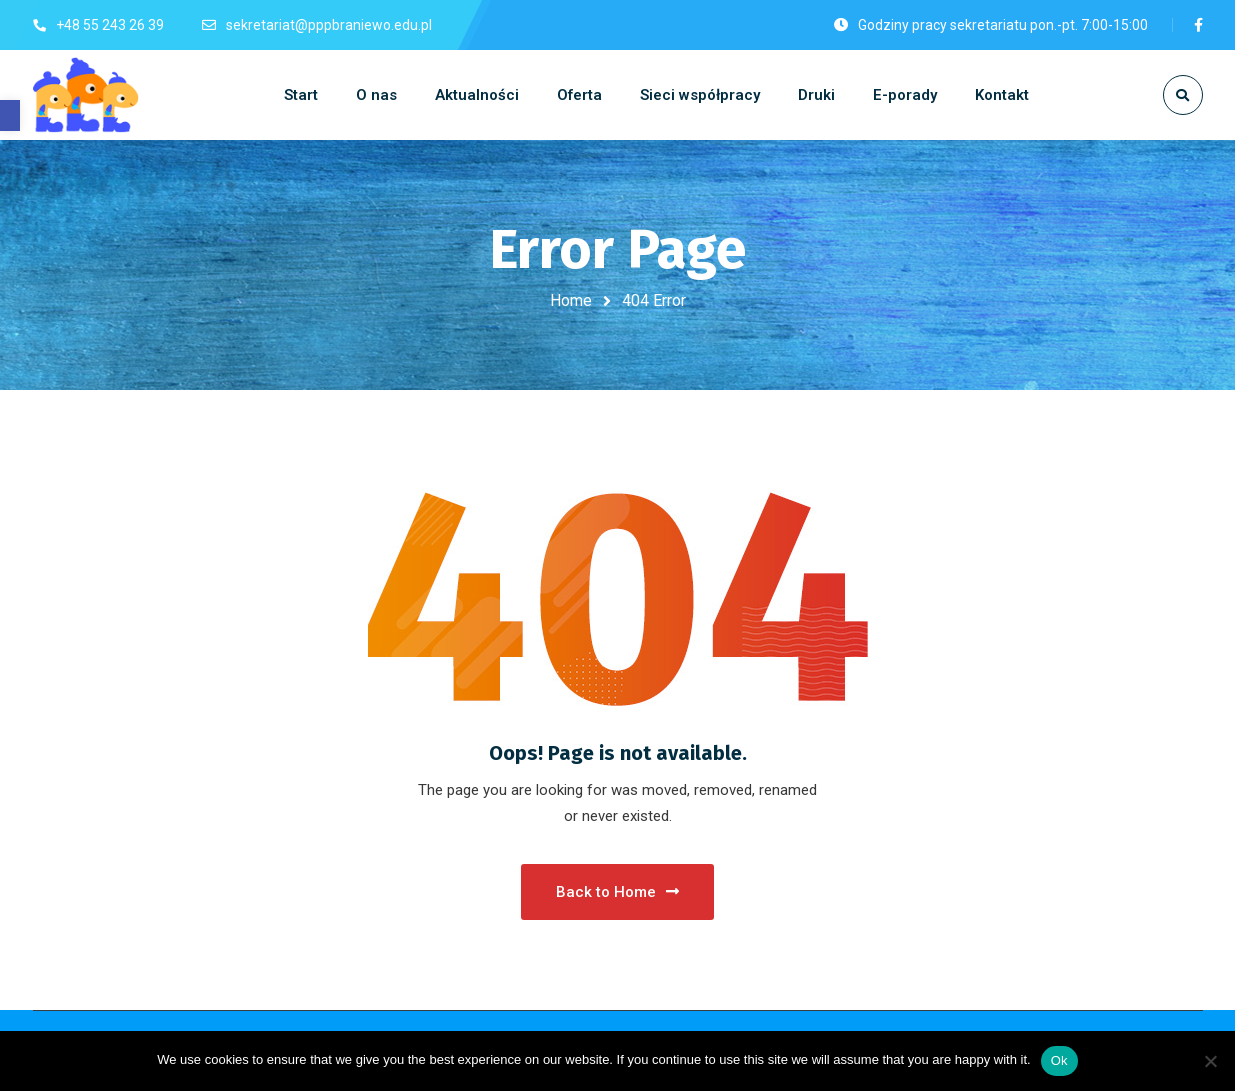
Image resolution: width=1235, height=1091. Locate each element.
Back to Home (617, 892)
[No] (1210, 1061)
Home (571, 300)
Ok (1059, 1060)
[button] (10, 115)
